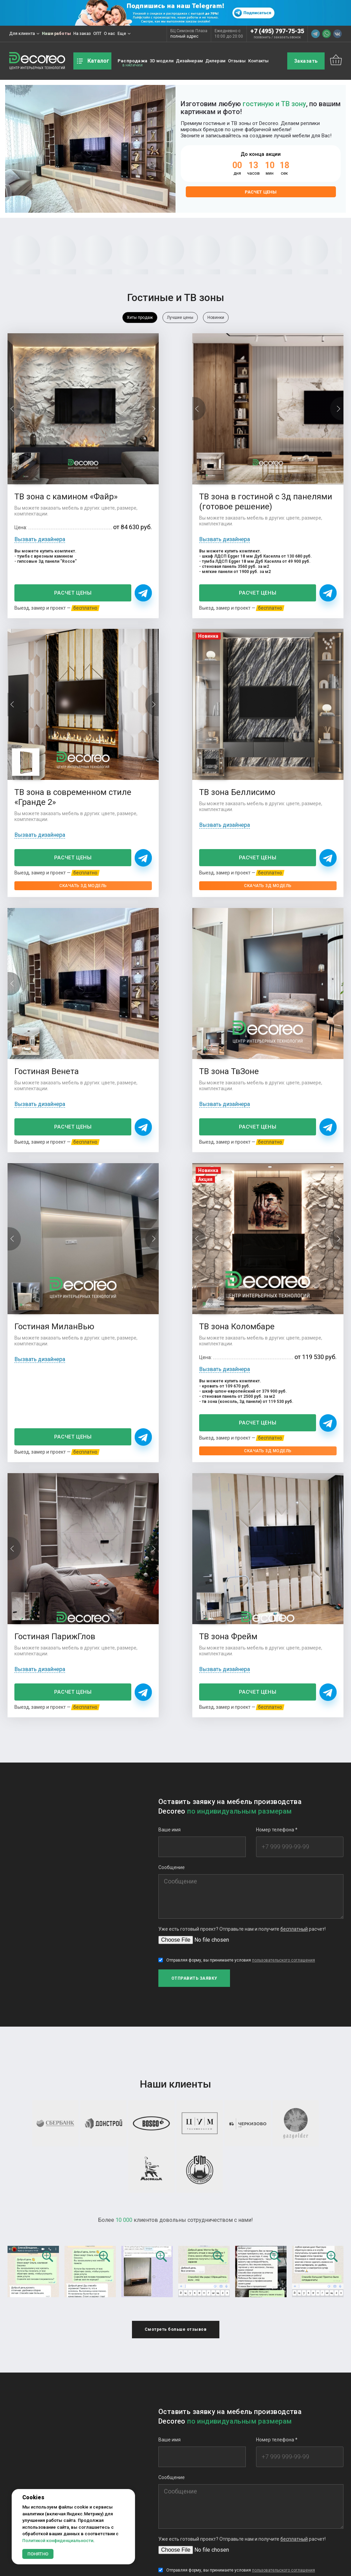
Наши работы (56, 33)
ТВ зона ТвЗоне (275, 727)
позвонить (262, 37)
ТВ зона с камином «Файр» (51, 455)
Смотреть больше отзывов (176, 1929)
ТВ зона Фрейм (43, 1231)
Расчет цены (260, 191)
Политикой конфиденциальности (57, 2540)
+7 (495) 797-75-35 (277, 31)
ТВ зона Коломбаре (167, 956)
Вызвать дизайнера (39, 503)
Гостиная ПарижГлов (285, 956)
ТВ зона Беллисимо (52, 727)
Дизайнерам (189, 60)
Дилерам (215, 60)
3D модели (161, 60)
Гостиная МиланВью (54, 956)
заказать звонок (287, 37)
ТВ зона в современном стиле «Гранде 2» (284, 460)
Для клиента (24, 33)
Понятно (37, 2553)
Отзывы (237, 60)
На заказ (82, 33)
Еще (124, 33)
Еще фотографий (175, 2431)
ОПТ (97, 33)
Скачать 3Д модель (291, 580)
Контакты (258, 60)
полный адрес (184, 36)
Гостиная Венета (162, 727)
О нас (109, 33)
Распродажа (132, 60)
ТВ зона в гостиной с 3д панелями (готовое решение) (173, 460)
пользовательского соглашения (283, 1561)
